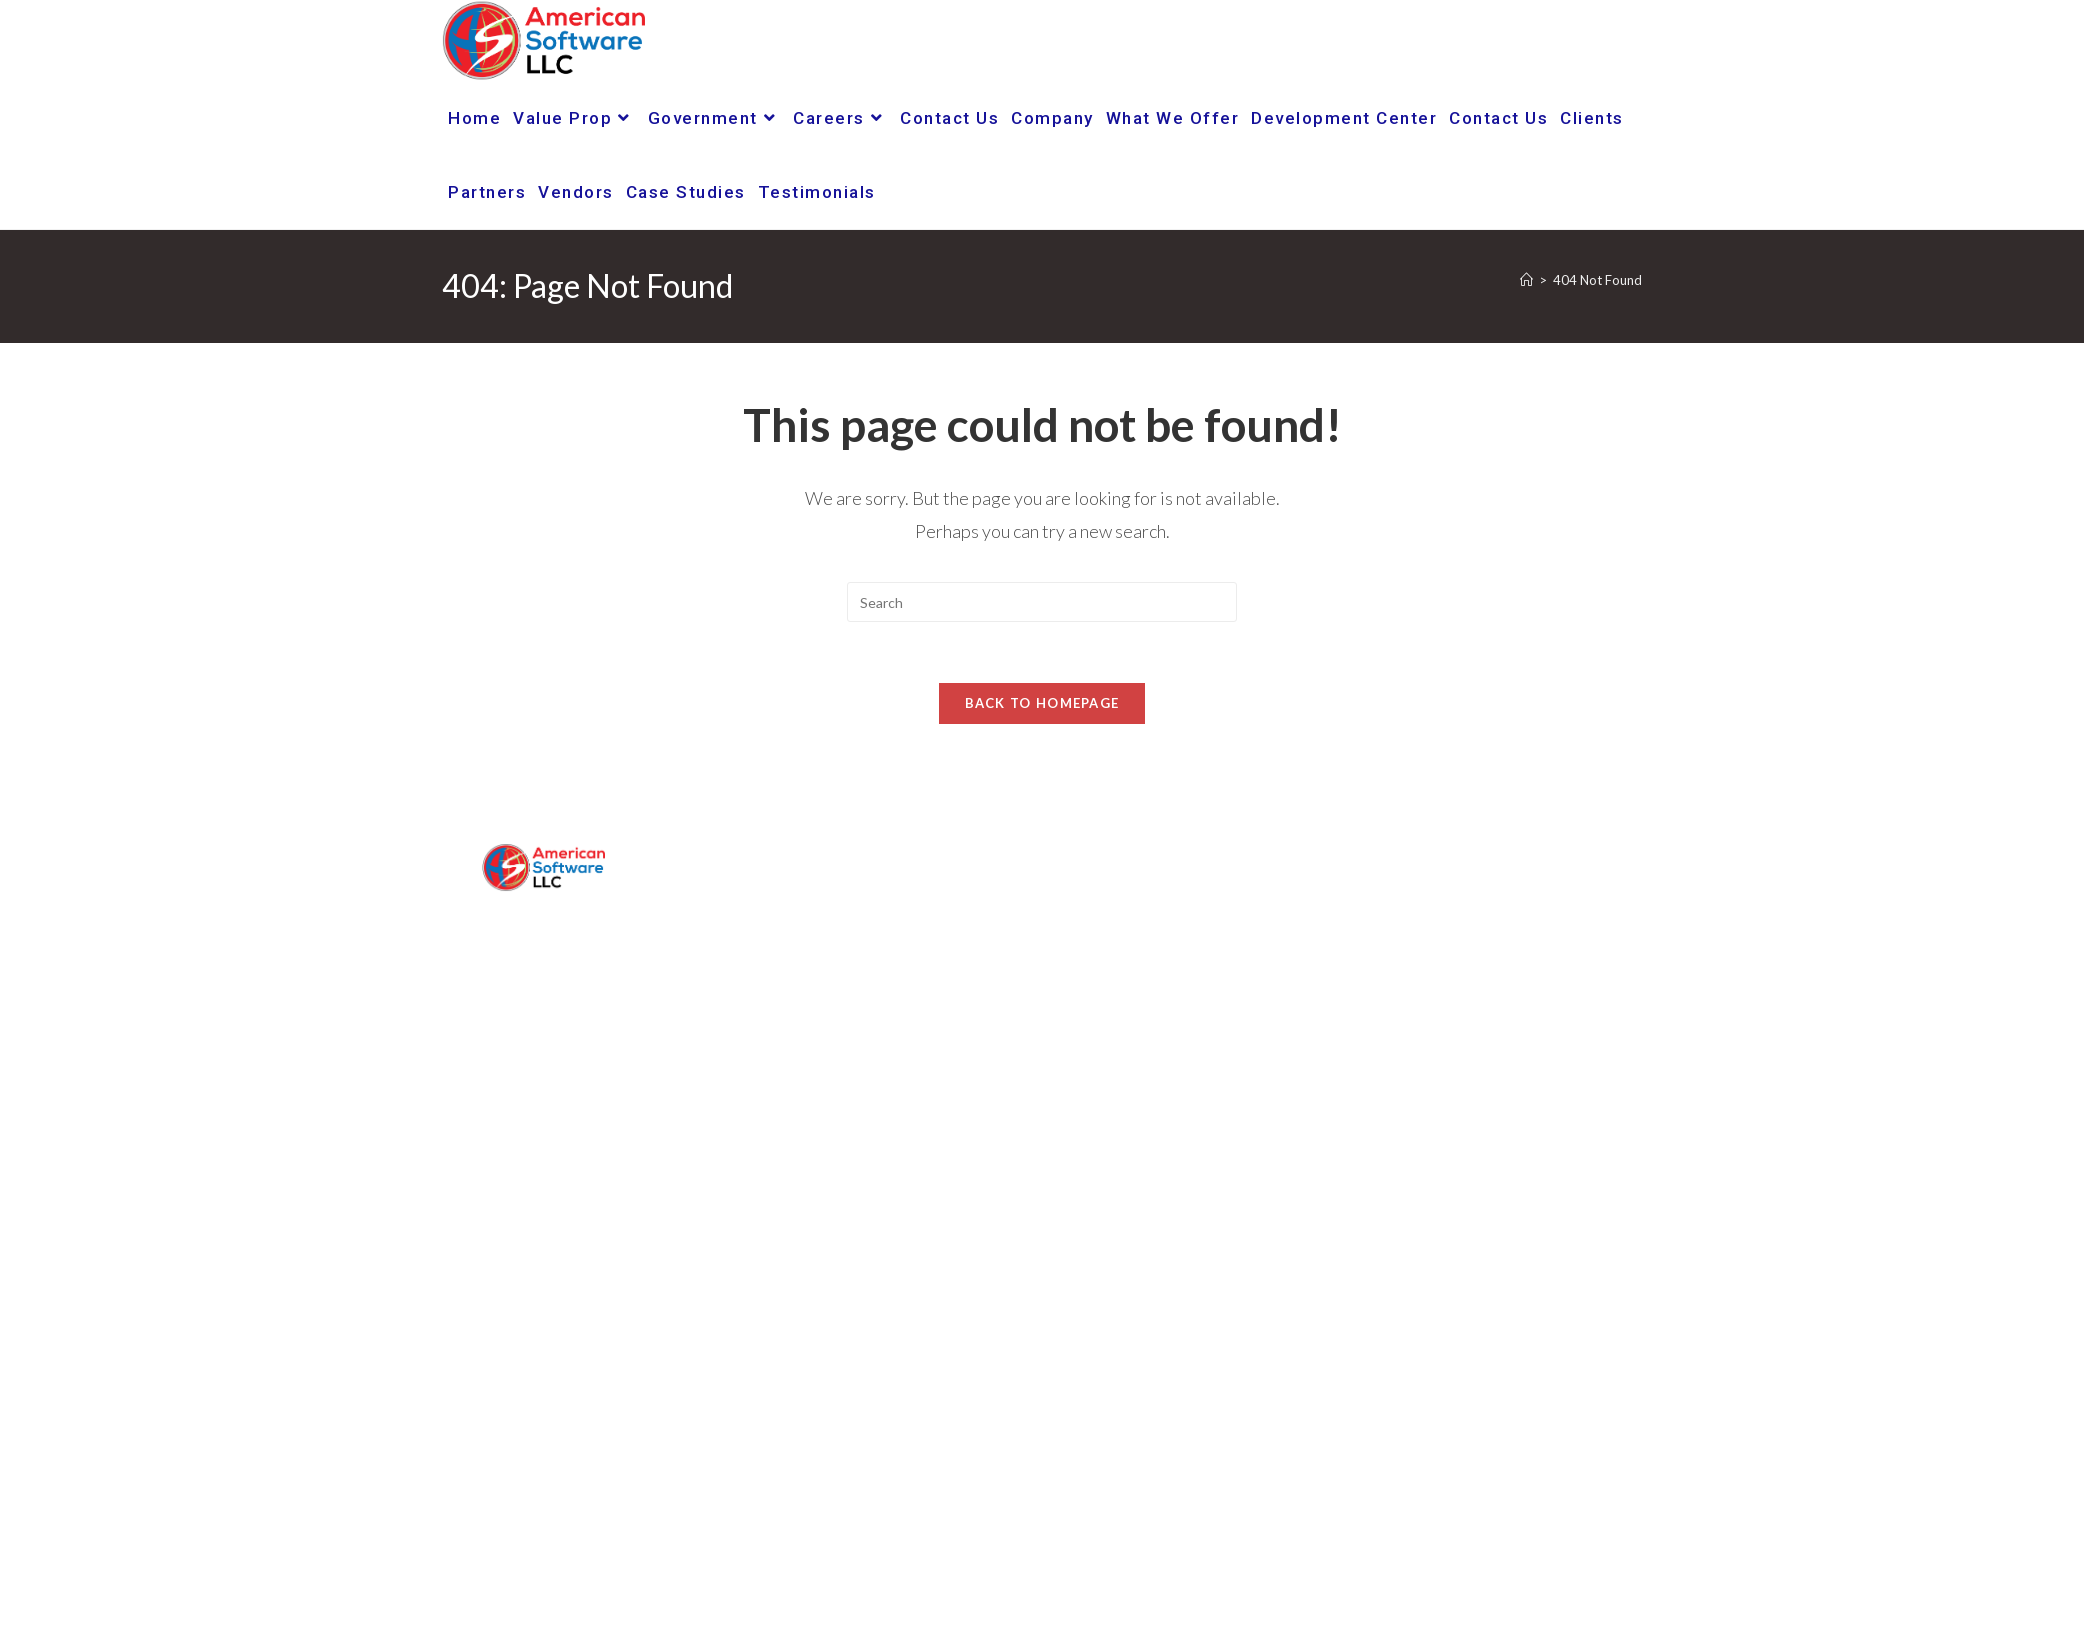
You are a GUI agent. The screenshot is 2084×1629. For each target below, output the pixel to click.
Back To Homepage (1042, 703)
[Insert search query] (1042, 602)
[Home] (1526, 280)
